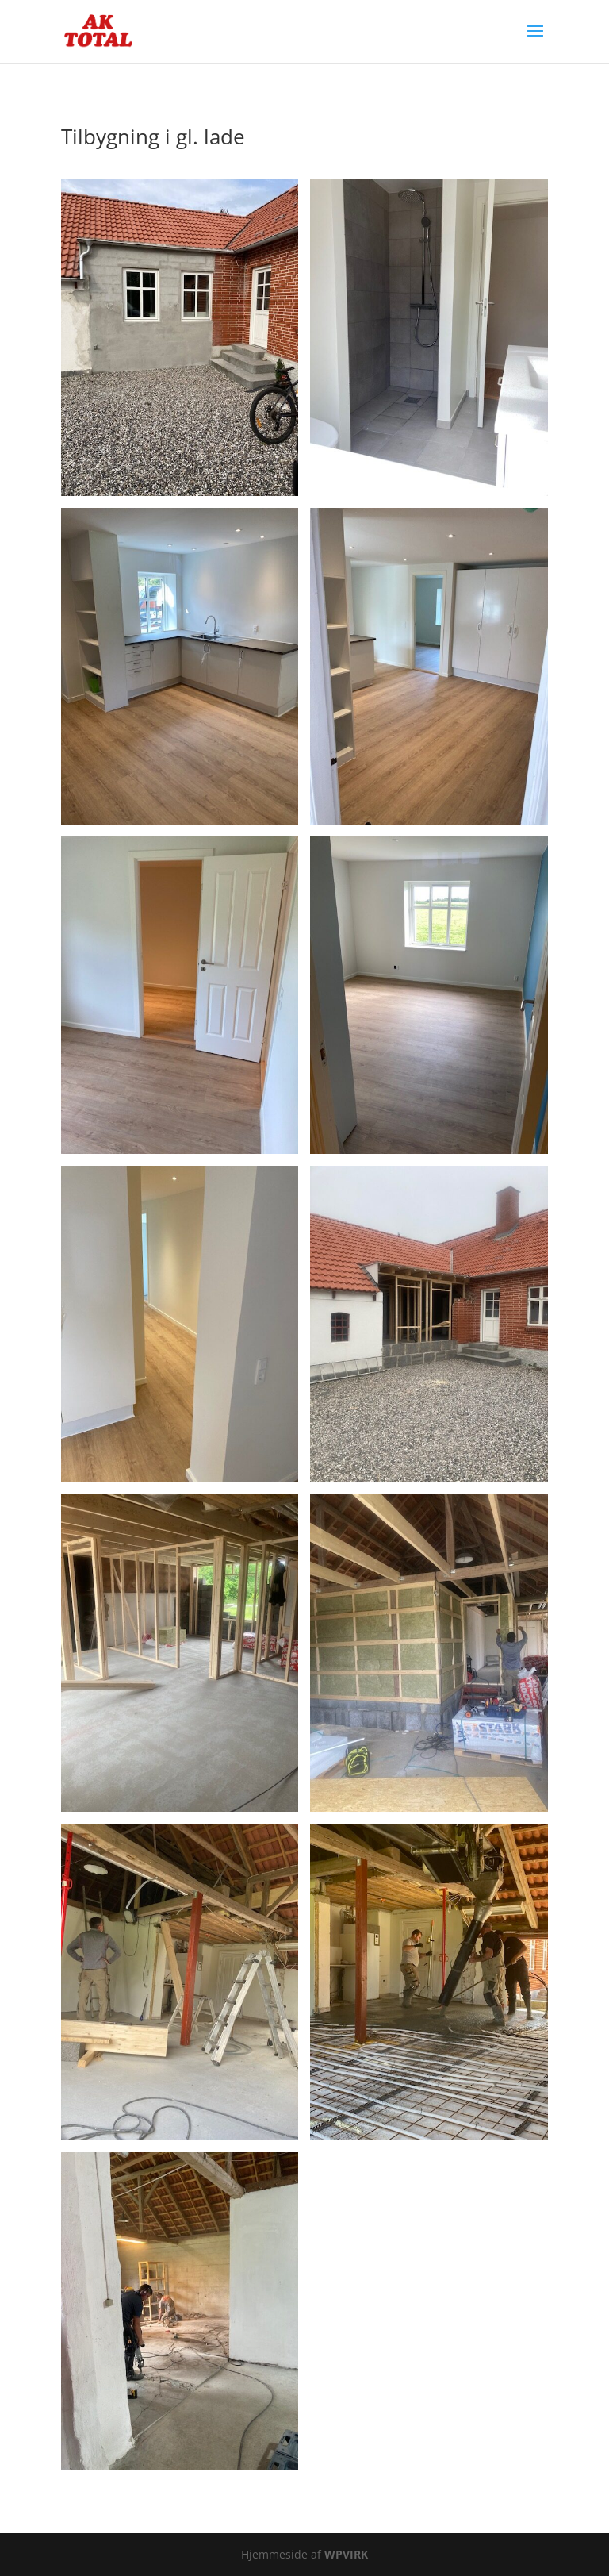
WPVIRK (346, 2554)
